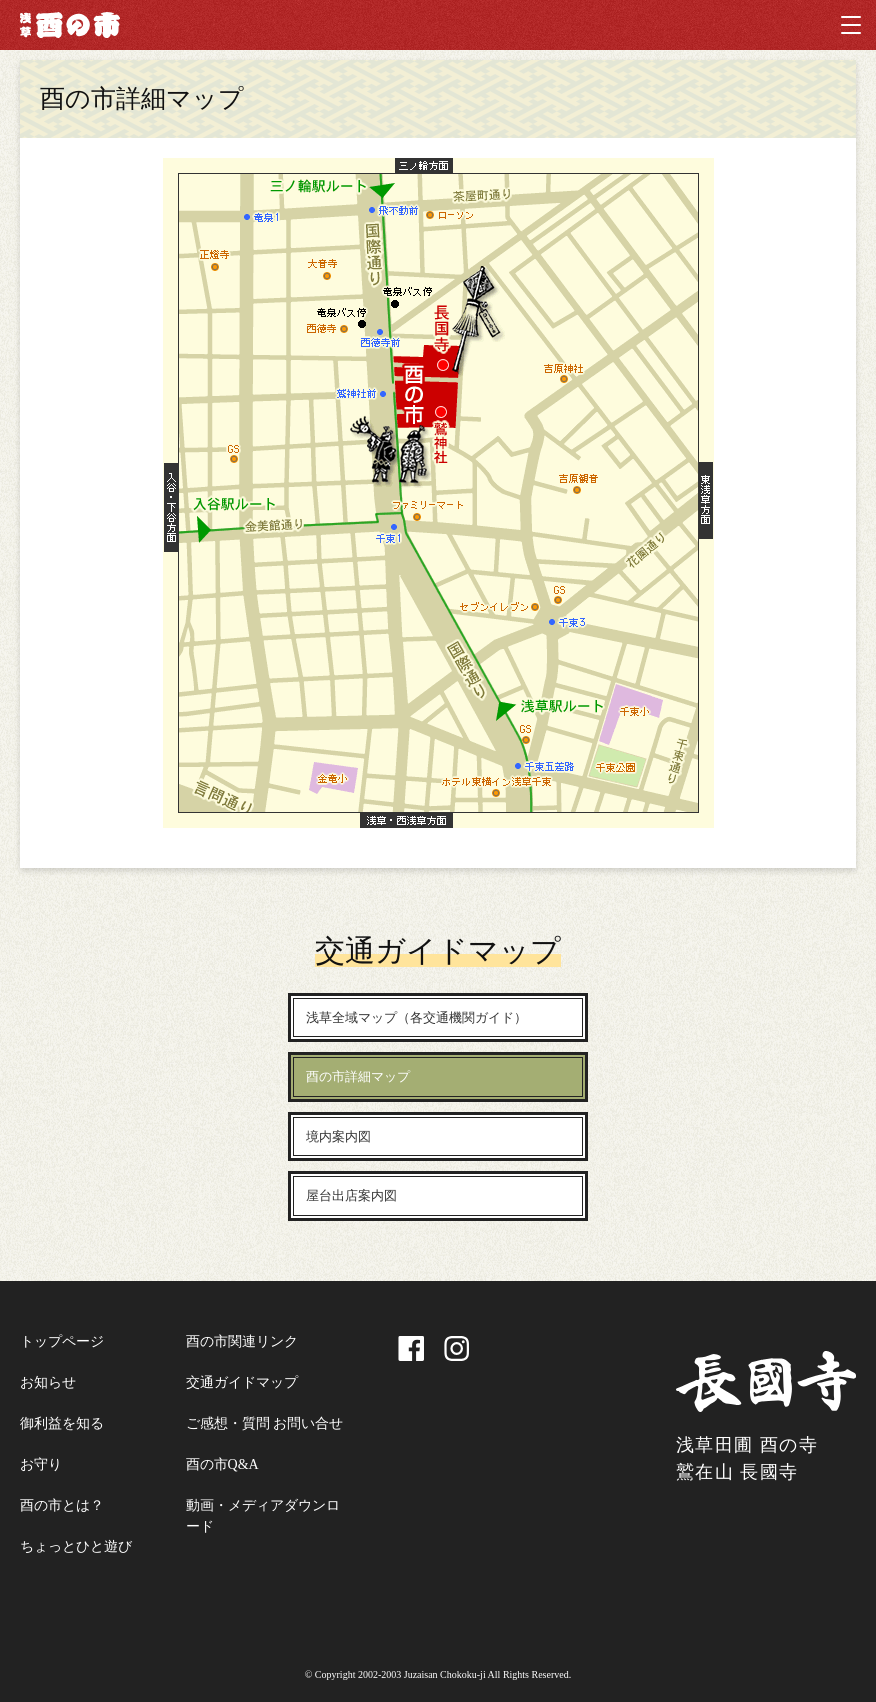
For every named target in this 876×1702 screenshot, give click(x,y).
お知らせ (48, 1382)
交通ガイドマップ (242, 1382)
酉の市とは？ (62, 1505)
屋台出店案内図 (351, 1195)
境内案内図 (338, 1136)
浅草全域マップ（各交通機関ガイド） (416, 1017)
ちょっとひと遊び (76, 1546)
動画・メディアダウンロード (263, 1516)
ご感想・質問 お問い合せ (265, 1423)
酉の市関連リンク (242, 1341)
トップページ (62, 1341)
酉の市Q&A (222, 1464)
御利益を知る (62, 1423)
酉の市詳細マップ (358, 1076)
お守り (41, 1464)
